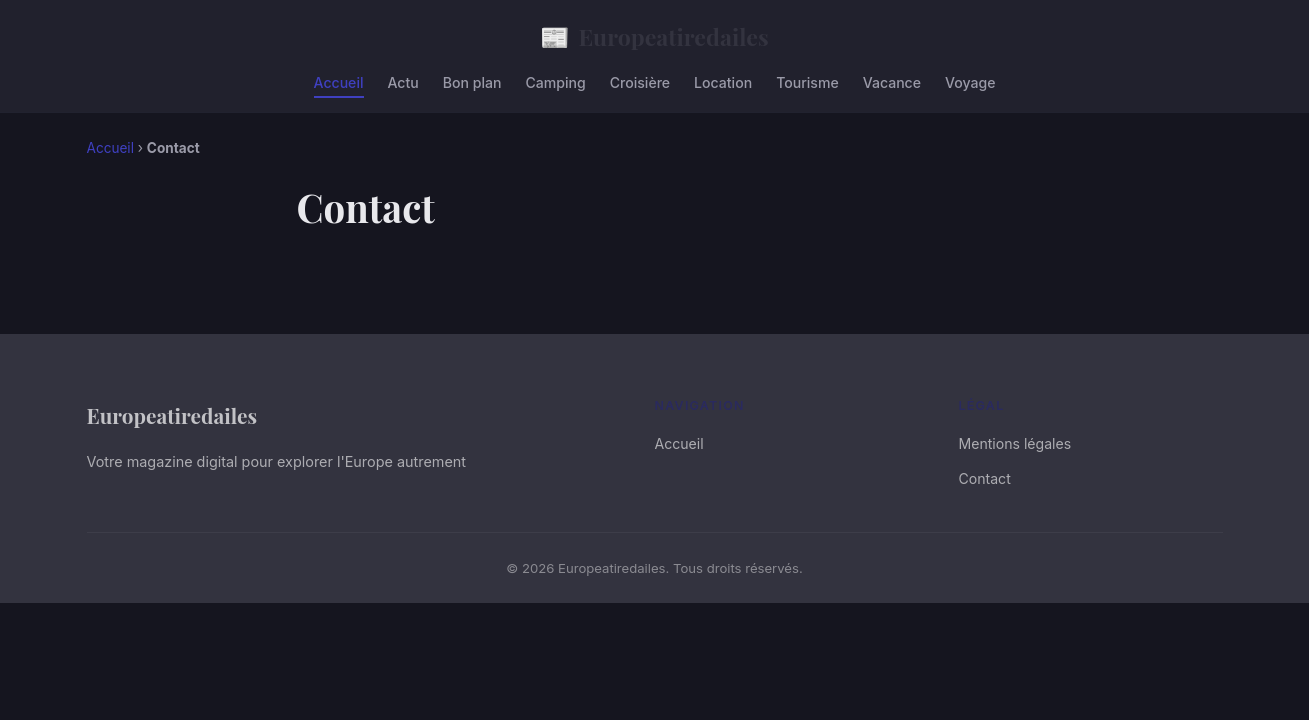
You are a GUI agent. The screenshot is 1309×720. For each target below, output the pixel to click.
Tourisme (807, 82)
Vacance (892, 82)
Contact (985, 478)
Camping (555, 82)
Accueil (339, 82)
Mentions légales (1015, 443)
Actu (403, 82)
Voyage (970, 82)
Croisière (640, 82)
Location (723, 82)
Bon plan (472, 82)
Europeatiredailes (654, 36)
